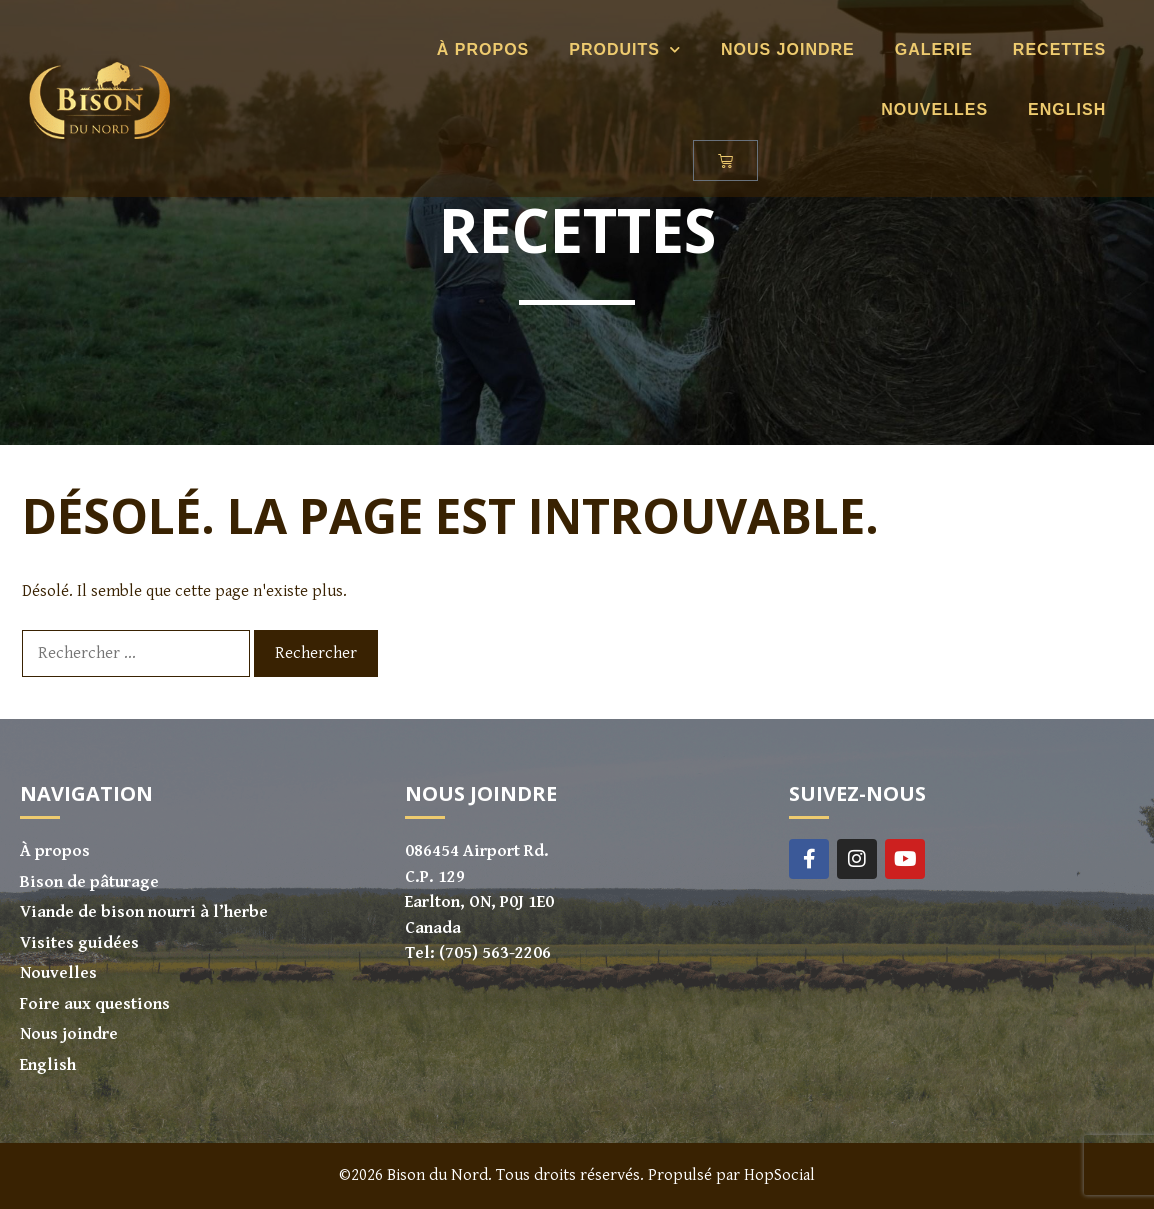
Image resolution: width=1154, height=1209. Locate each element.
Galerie (922, 49)
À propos (471, 49)
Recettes (1047, 49)
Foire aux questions (95, 1004)
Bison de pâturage (89, 882)
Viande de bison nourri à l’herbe (144, 912)
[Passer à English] (1055, 110)
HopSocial (779, 1175)
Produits (613, 49)
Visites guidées (79, 943)
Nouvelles (922, 109)
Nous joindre (776, 49)
